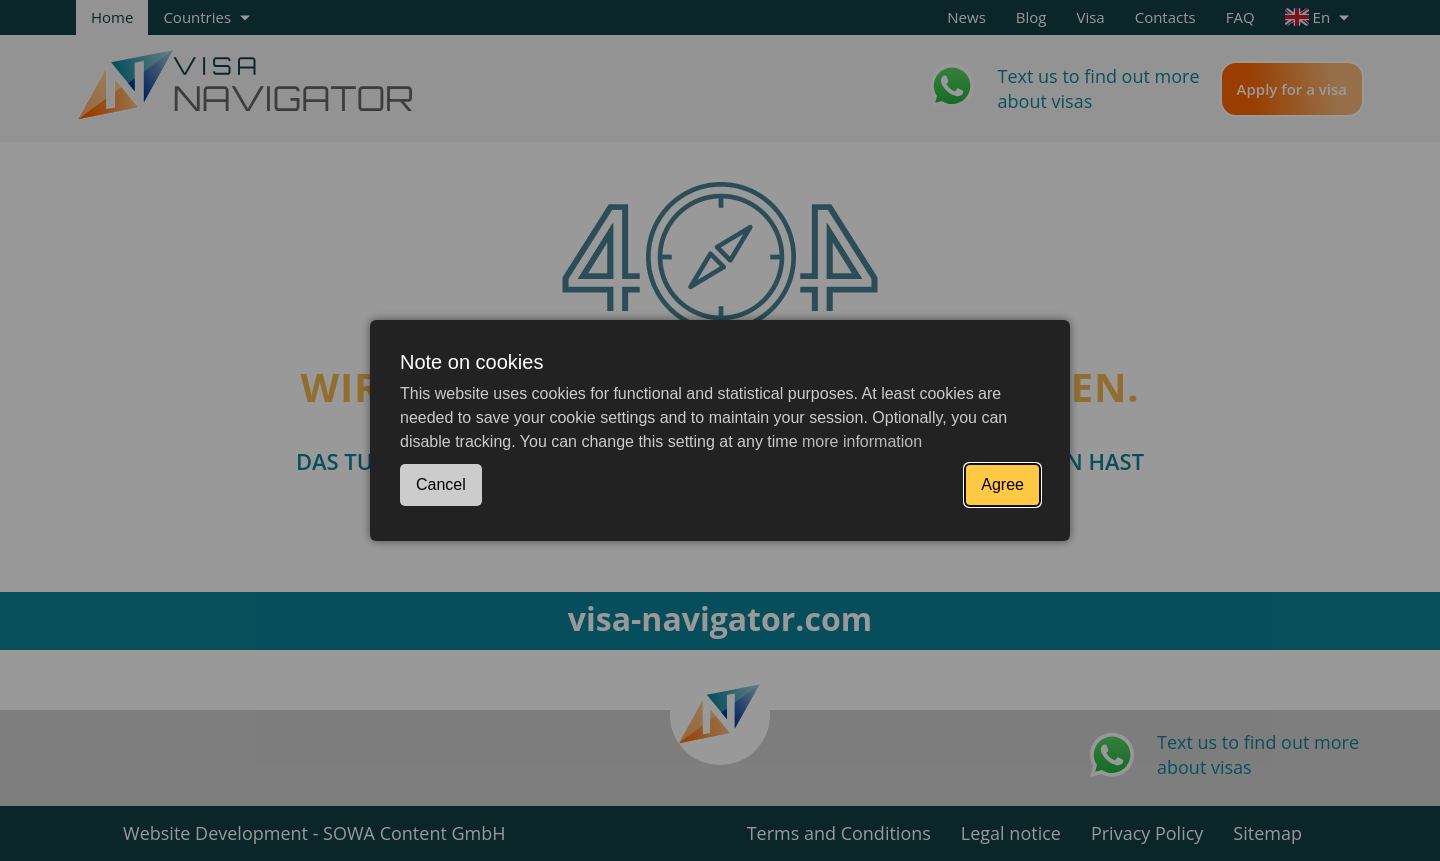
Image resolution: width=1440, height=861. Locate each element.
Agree (1002, 484)
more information (862, 441)
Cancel (441, 484)
